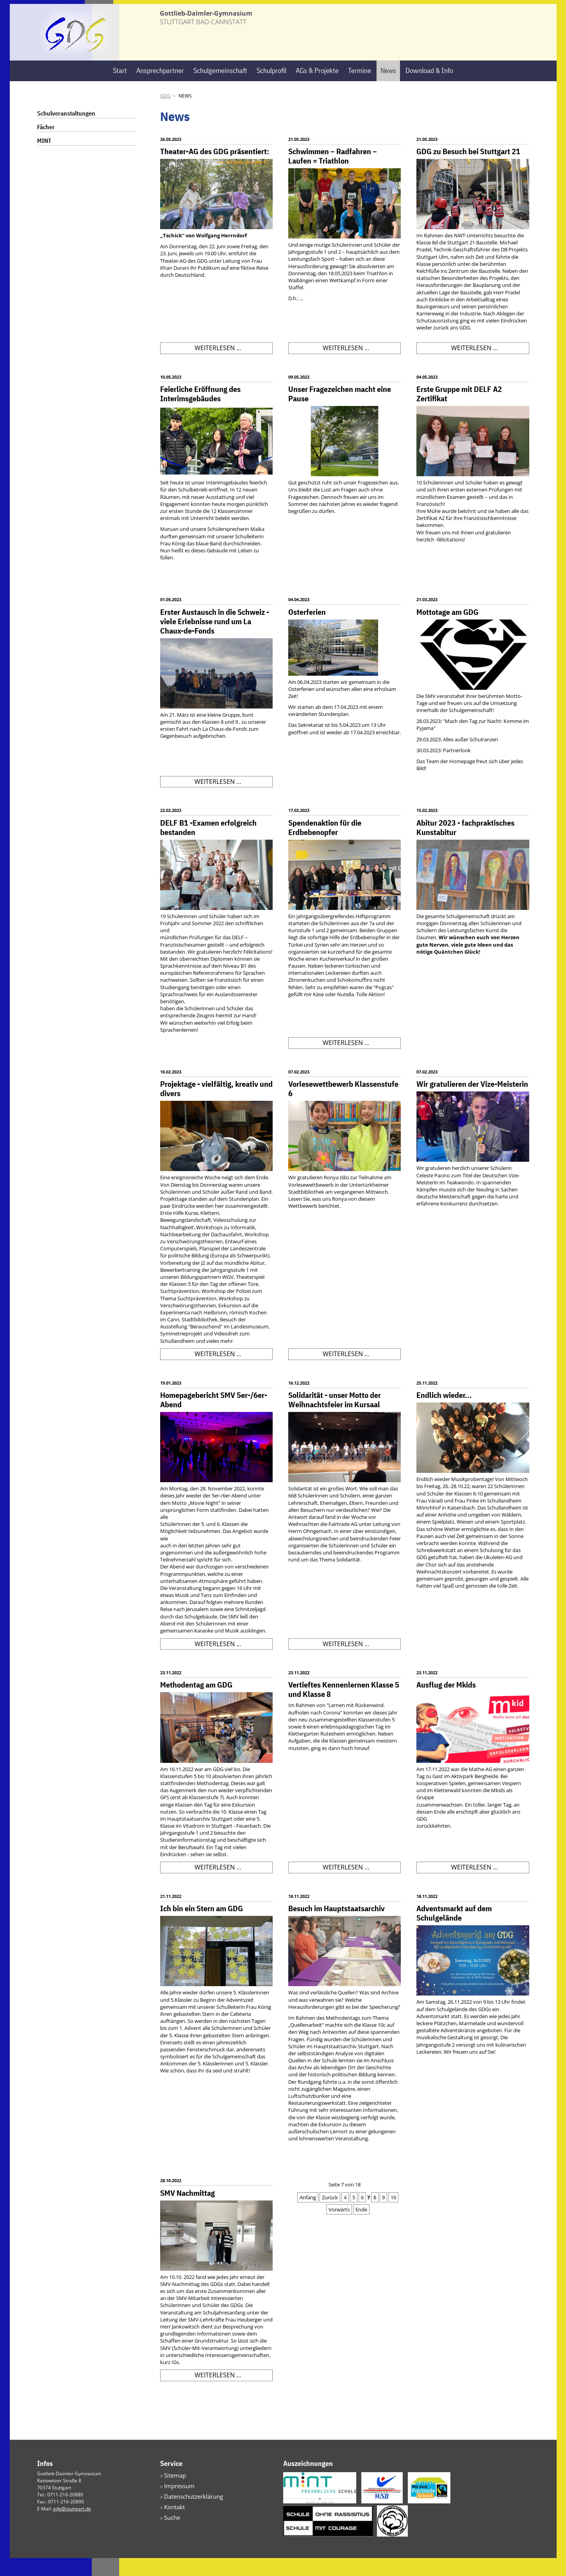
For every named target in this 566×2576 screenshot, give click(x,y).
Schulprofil (271, 88)
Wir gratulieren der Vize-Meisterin (472, 1102)
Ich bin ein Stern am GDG (201, 1926)
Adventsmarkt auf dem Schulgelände (454, 1931)
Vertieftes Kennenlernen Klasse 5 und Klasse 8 (343, 1707)
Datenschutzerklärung (188, 2511)
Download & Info (429, 88)
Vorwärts (339, 2227)
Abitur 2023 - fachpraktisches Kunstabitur (465, 845)
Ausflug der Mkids (446, 1702)
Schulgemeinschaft (220, 88)
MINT (44, 158)
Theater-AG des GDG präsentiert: (214, 169)
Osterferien (307, 629)
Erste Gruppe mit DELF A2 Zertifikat (459, 412)
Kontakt (172, 2520)
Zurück (330, 2214)
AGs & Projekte (317, 88)
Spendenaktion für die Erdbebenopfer (324, 845)
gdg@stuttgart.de (72, 2526)
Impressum (176, 2502)
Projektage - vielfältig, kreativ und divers (216, 1106)
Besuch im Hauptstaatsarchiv (336, 1926)
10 (393, 2214)
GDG (165, 113)
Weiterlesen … (217, 366)
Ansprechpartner (160, 88)
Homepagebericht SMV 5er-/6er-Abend (213, 1418)
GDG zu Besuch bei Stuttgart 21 (468, 169)
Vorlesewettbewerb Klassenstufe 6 (343, 1106)
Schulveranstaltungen (66, 131)
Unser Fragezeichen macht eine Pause (339, 412)
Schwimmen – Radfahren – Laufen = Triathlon (332, 174)
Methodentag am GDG (196, 1702)
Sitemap (173, 2492)
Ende (361, 2227)
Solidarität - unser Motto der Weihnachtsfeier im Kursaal (334, 1418)
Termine (359, 88)
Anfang (308, 2214)
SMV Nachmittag (187, 2210)
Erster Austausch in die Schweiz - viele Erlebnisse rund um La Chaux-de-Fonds (214, 638)
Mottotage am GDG (447, 629)
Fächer (46, 145)
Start (120, 88)
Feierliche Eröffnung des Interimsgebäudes (200, 412)
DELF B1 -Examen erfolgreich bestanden (208, 845)
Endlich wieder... (444, 1413)
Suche (170, 2530)
